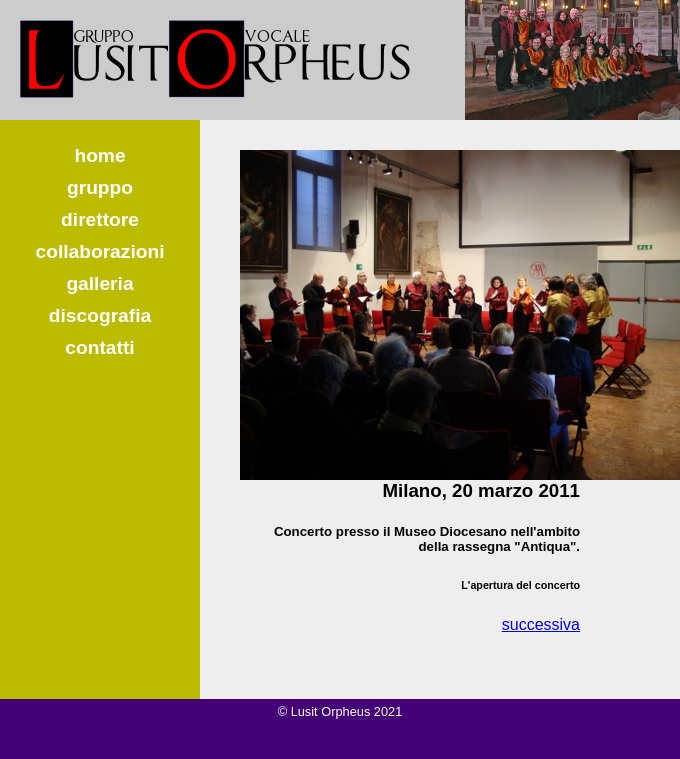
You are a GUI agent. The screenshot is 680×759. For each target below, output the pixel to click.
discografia (100, 315)
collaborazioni (99, 251)
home (99, 155)
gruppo (100, 187)
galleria (99, 283)
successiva (541, 624)
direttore (100, 219)
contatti (99, 347)
